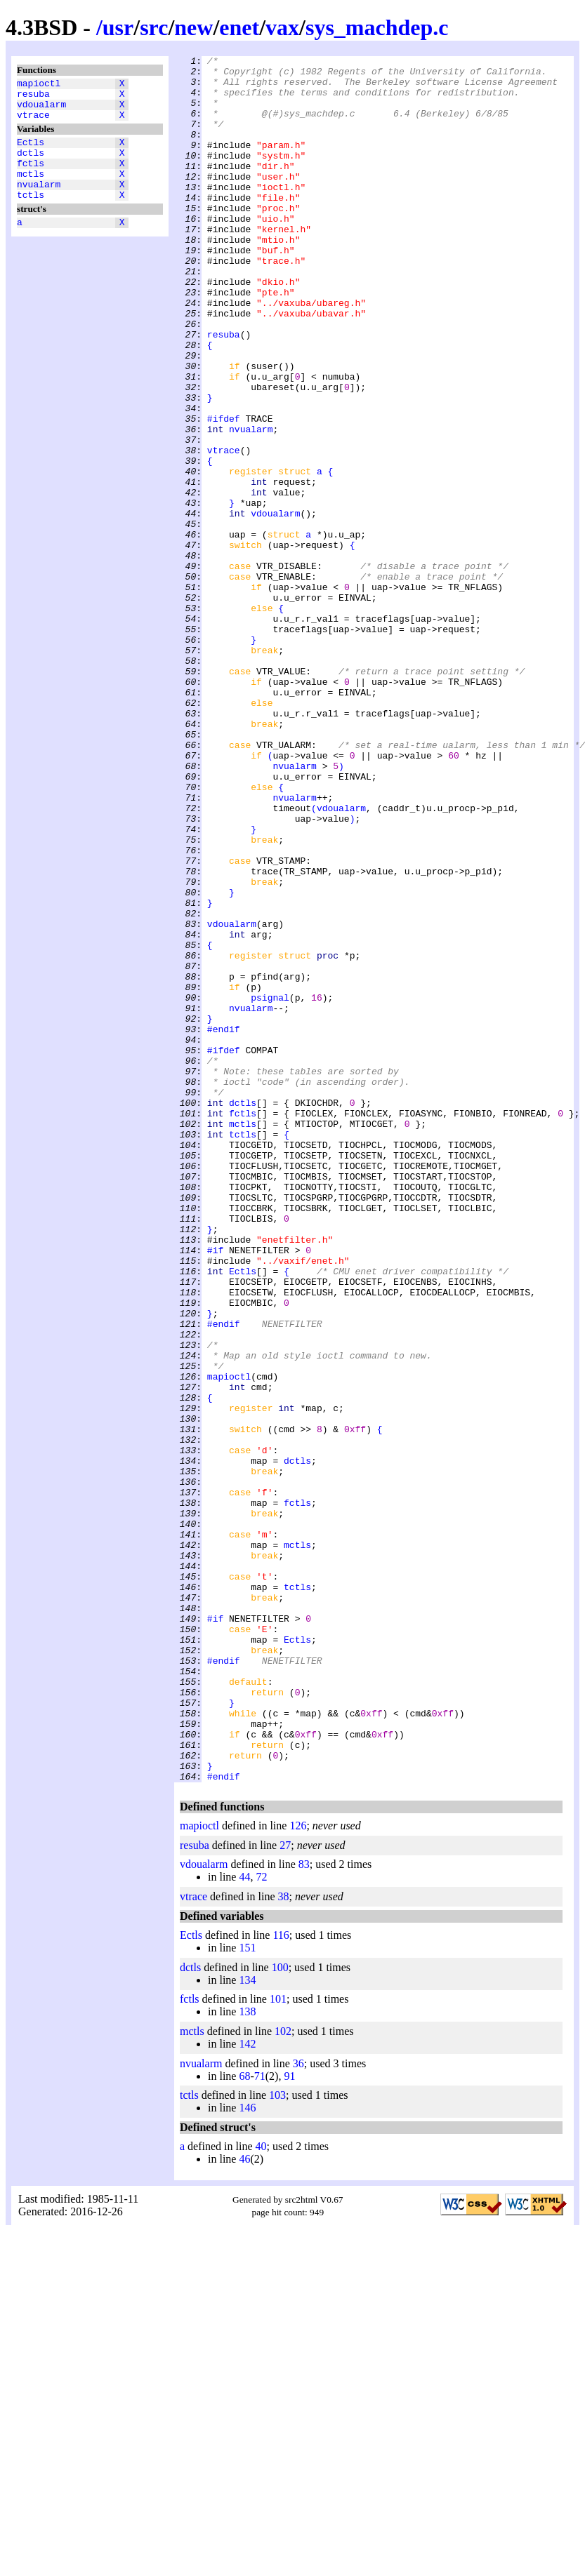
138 (247, 2357)
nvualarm (38, 202)
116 (280, 2280)
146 (247, 2453)
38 (283, 2242)
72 (261, 2222)
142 (247, 2389)
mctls (30, 190)
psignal (270, 1186)
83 (304, 2209)
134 (247, 2325)
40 (261, 2491)
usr (118, 27)
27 (285, 2190)
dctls (30, 165)
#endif (223, 1224)
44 (244, 2222)
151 (247, 2293)
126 (297, 2171)
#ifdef (223, 492)
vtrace (33, 122)
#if (215, 1489)
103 (277, 2440)
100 (280, 2312)
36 (298, 2409)
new (193, 27)
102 (283, 2376)
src (154, 27)
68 (244, 2421)
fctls (30, 177)
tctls (30, 215)
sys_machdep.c (377, 27)
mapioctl (38, 85)
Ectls (30, 152)
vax (282, 27)
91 (289, 2421)
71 (259, 2421)
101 (278, 2344)
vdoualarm (41, 110)
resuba (33, 97)
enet (239, 27)
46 (244, 2504)
